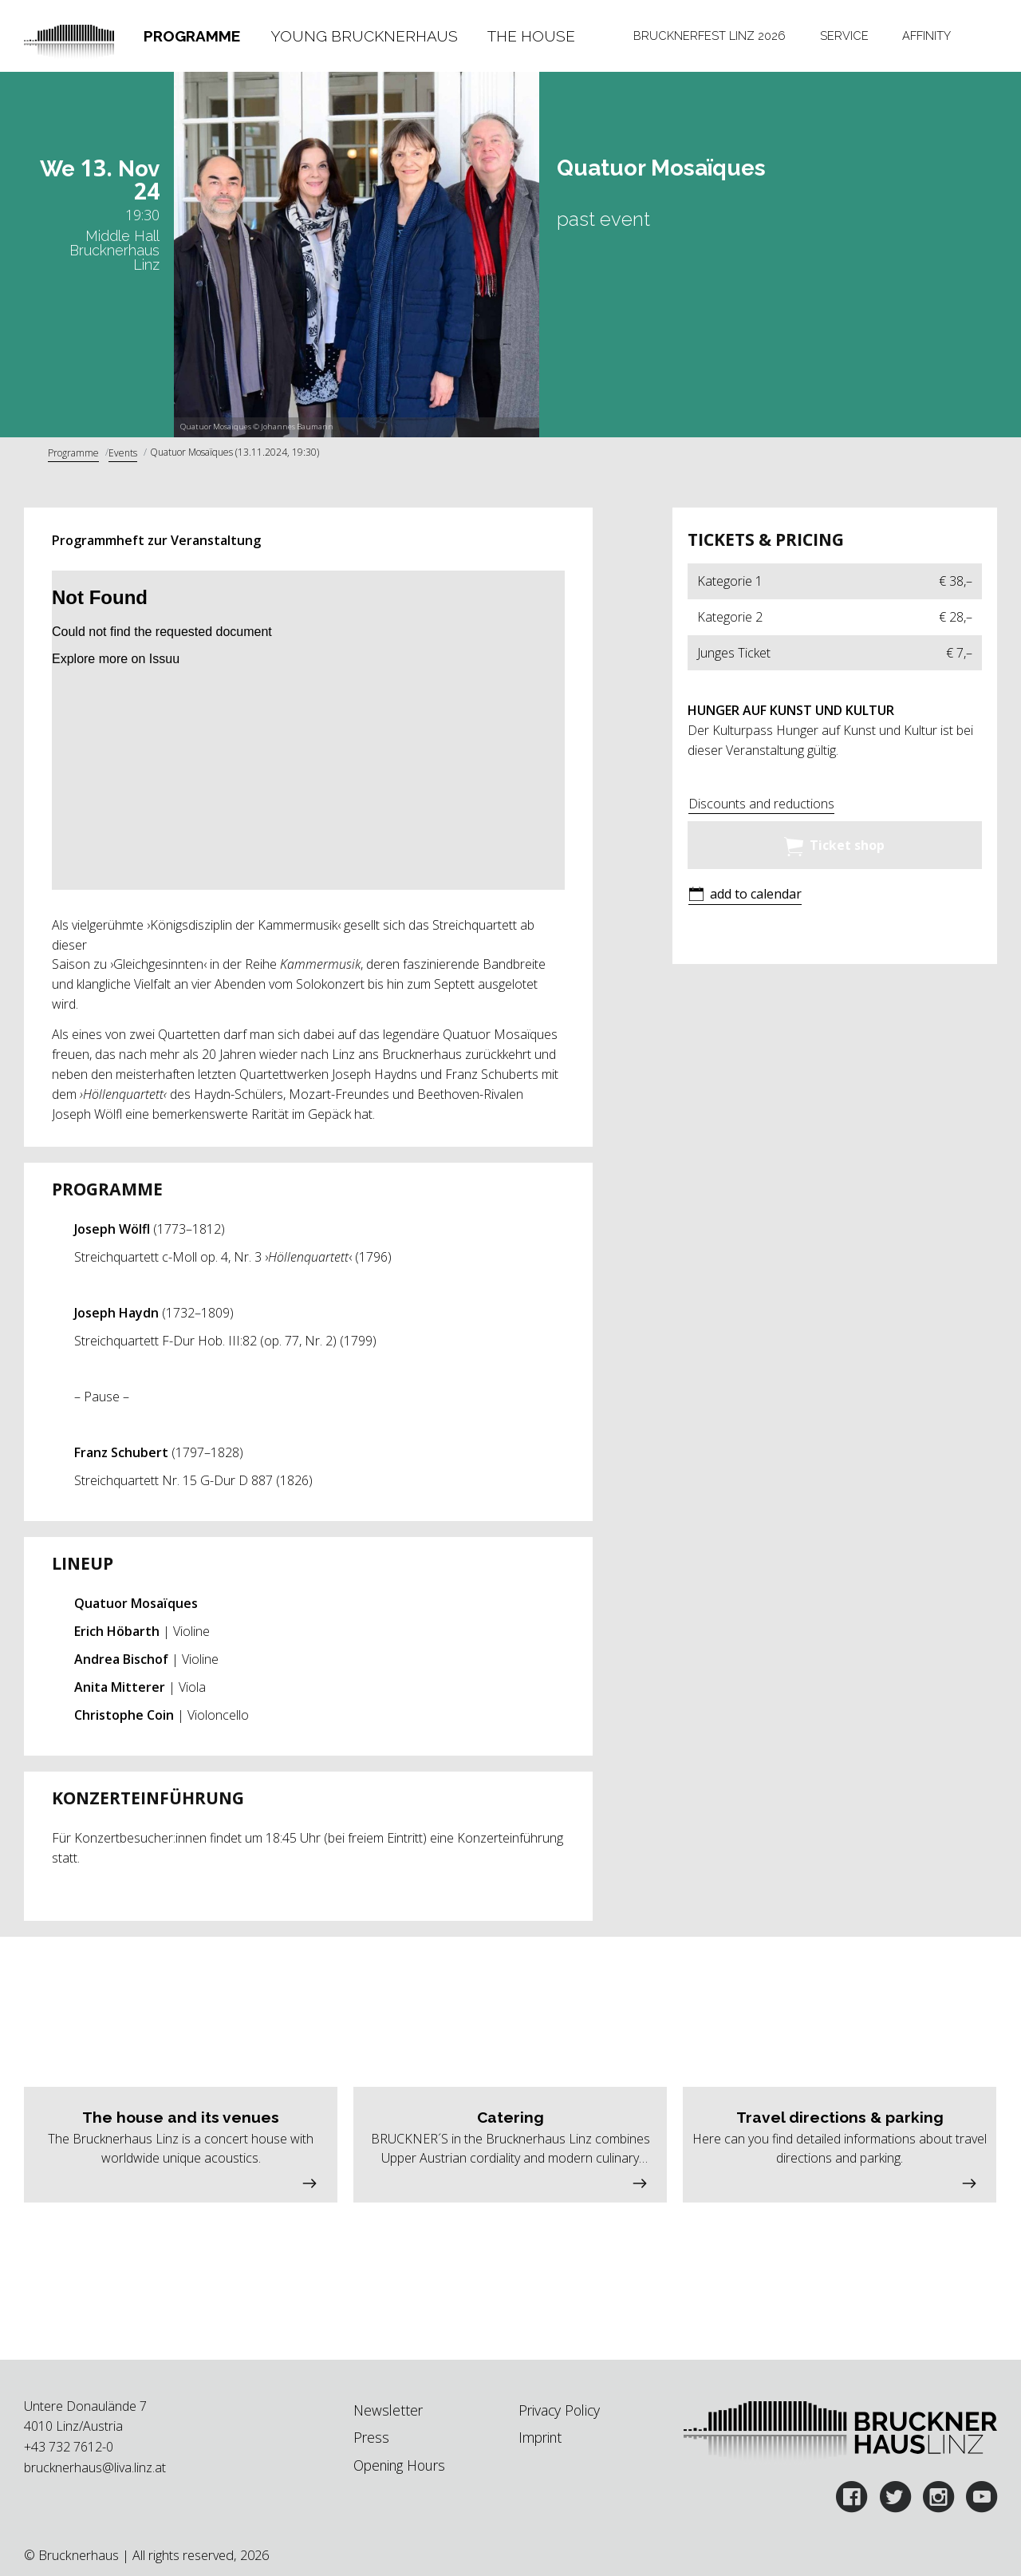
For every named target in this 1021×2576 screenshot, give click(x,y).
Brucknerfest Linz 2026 (709, 35)
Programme (192, 36)
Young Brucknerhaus (364, 36)
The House (531, 36)
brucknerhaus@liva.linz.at (95, 2467)
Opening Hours (399, 2465)
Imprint (540, 2437)
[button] (745, 895)
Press (371, 2437)
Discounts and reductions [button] (761, 803)
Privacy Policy (559, 2410)
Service (844, 35)
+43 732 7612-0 (68, 2446)
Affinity (926, 35)
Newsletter (388, 2410)
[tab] (191, 36)
